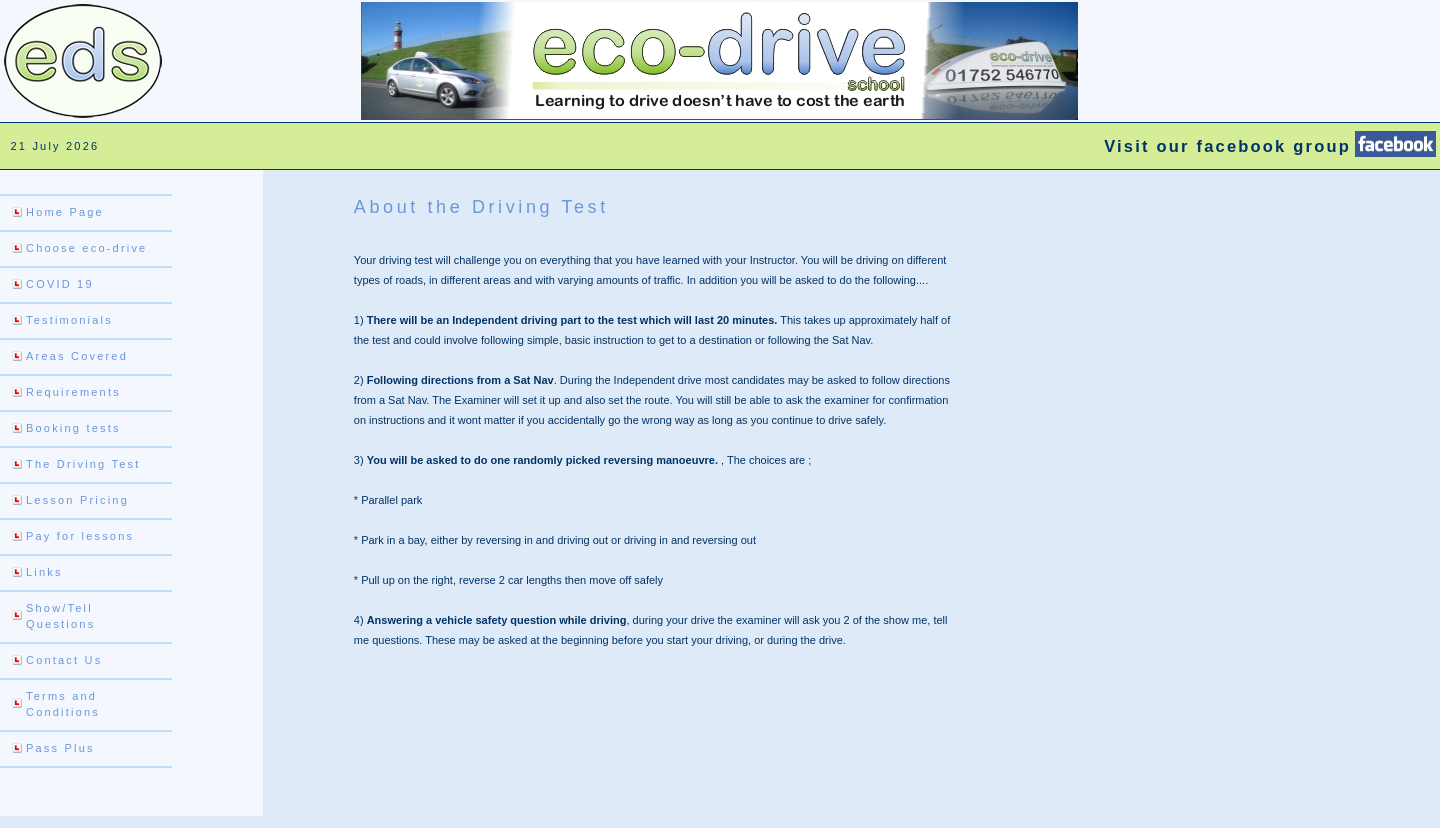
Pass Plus (60, 748)
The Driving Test (83, 464)
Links (44, 572)
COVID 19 (60, 284)
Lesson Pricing (77, 500)
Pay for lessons (80, 536)
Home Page (65, 212)
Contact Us (64, 660)
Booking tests (73, 428)
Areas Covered (77, 356)
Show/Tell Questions (60, 616)
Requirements (73, 392)
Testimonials (69, 320)
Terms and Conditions (63, 704)
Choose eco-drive (86, 248)
